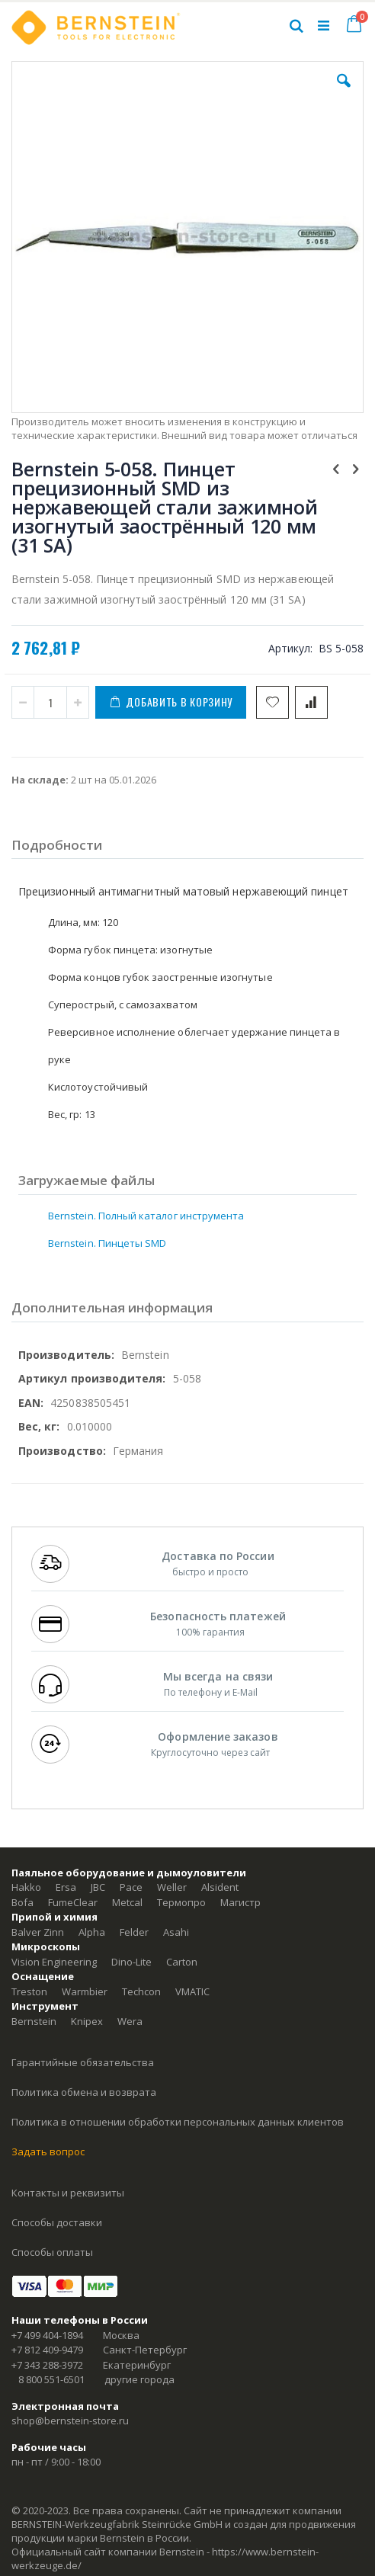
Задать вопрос (48, 2151)
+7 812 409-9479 (47, 2350)
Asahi (176, 1932)
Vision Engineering (54, 1962)
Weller (172, 1887)
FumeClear (73, 1902)
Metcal (127, 1902)
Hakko (26, 1887)
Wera (130, 2021)
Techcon (141, 1991)
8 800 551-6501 (51, 2379)
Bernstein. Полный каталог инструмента (146, 1215)
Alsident (220, 1887)
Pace (131, 1887)
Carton (181, 1962)
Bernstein (33, 2021)
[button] (344, 92)
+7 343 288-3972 (47, 2365)
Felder (134, 1932)
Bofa (22, 1902)
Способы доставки (56, 2222)
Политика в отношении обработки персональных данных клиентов (177, 2122)
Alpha (92, 1932)
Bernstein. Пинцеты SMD (107, 1243)
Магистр (240, 1902)
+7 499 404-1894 (47, 2335)
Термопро (181, 1902)
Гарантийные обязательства (82, 2062)
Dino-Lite (131, 1962)
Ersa (66, 1887)
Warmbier (84, 1991)
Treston (29, 1991)
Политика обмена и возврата (83, 2092)
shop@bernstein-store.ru (70, 2420)
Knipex (87, 2021)
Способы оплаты (52, 2252)
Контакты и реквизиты (67, 2193)
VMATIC (192, 1991)
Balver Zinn (37, 1932)
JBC (98, 1887)
